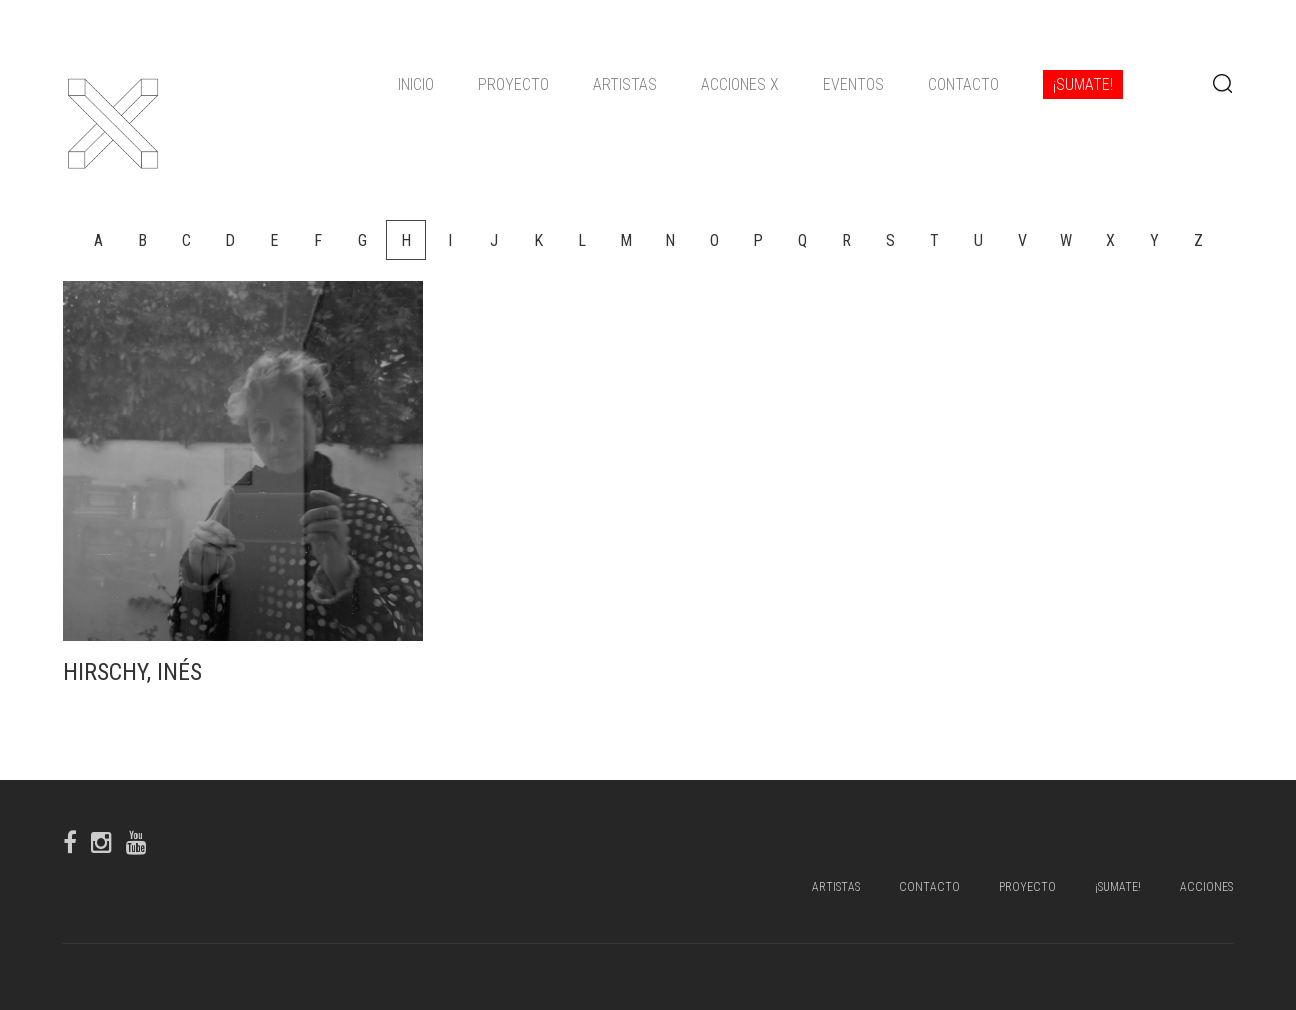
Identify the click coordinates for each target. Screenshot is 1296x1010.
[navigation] (760, 85)
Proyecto (513, 84)
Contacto (963, 84)
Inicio (416, 84)
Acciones (1206, 887)
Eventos (853, 84)
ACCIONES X (740, 84)
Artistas (625, 84)
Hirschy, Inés (132, 672)
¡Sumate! (1083, 84)
